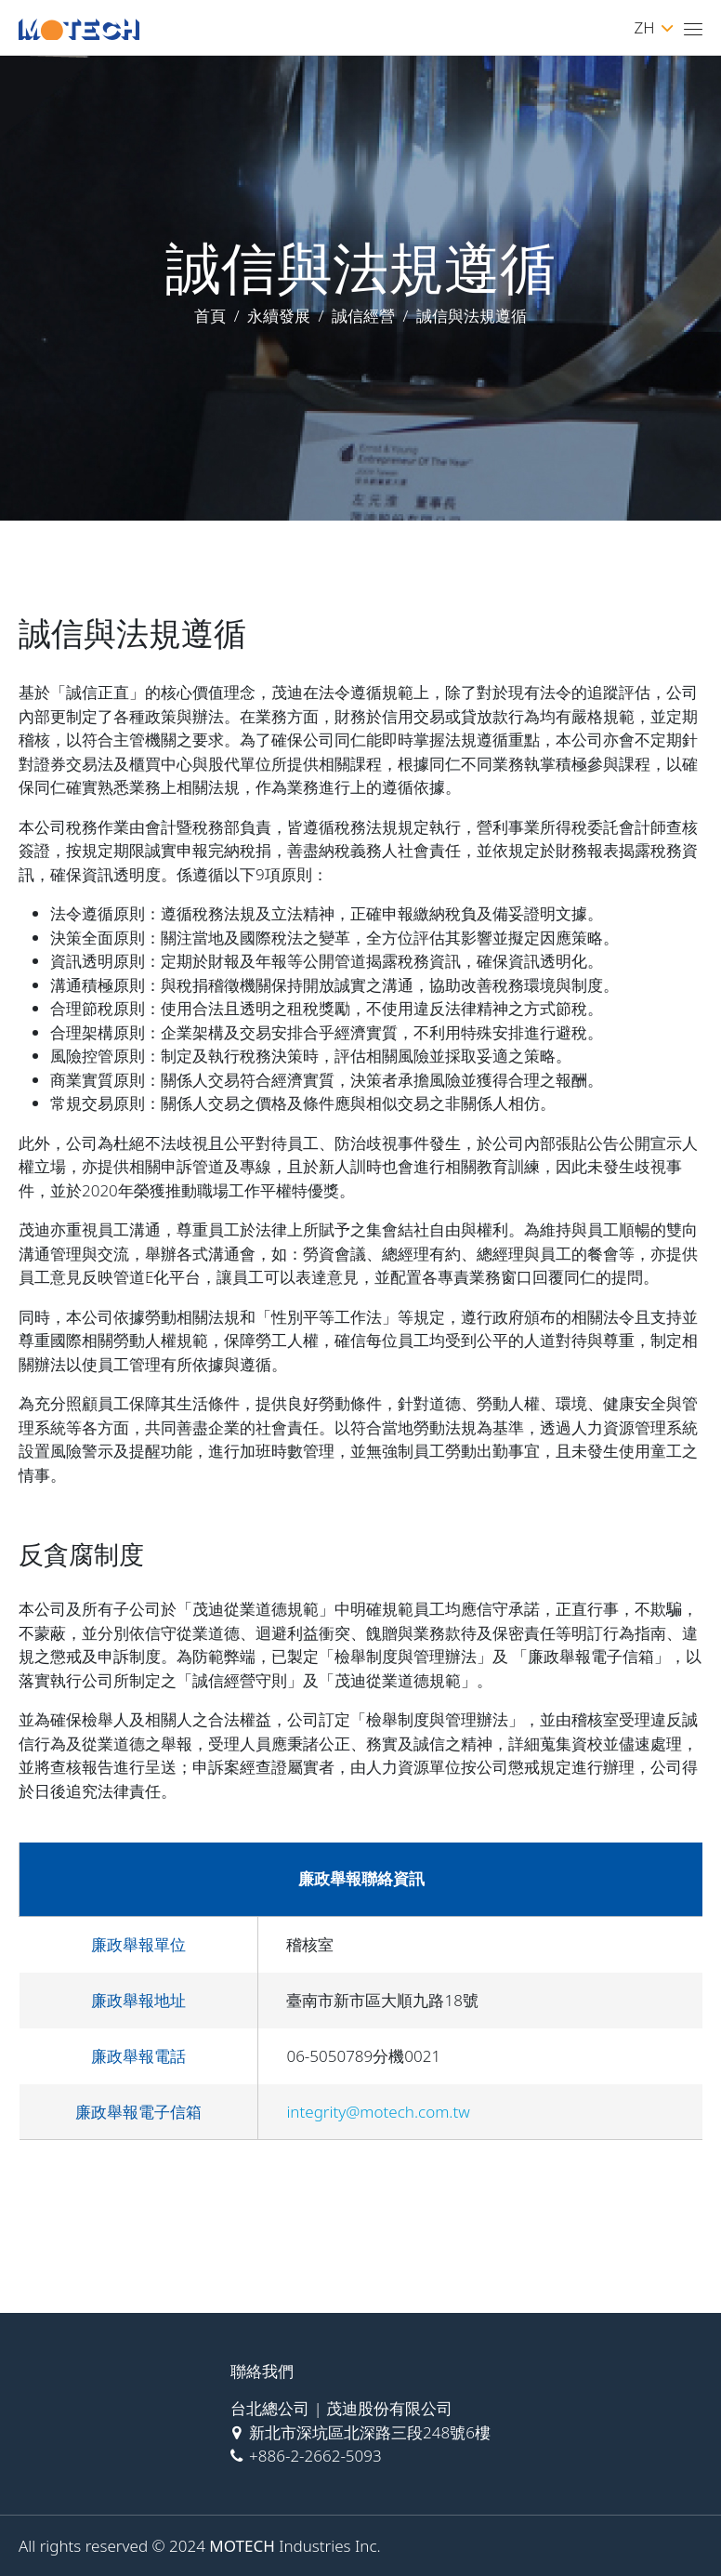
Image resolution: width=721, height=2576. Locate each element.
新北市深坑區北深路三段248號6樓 (370, 2432)
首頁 (210, 315)
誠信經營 (363, 315)
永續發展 (278, 315)
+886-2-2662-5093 (315, 2455)
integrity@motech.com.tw (377, 2111)
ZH (653, 27)
